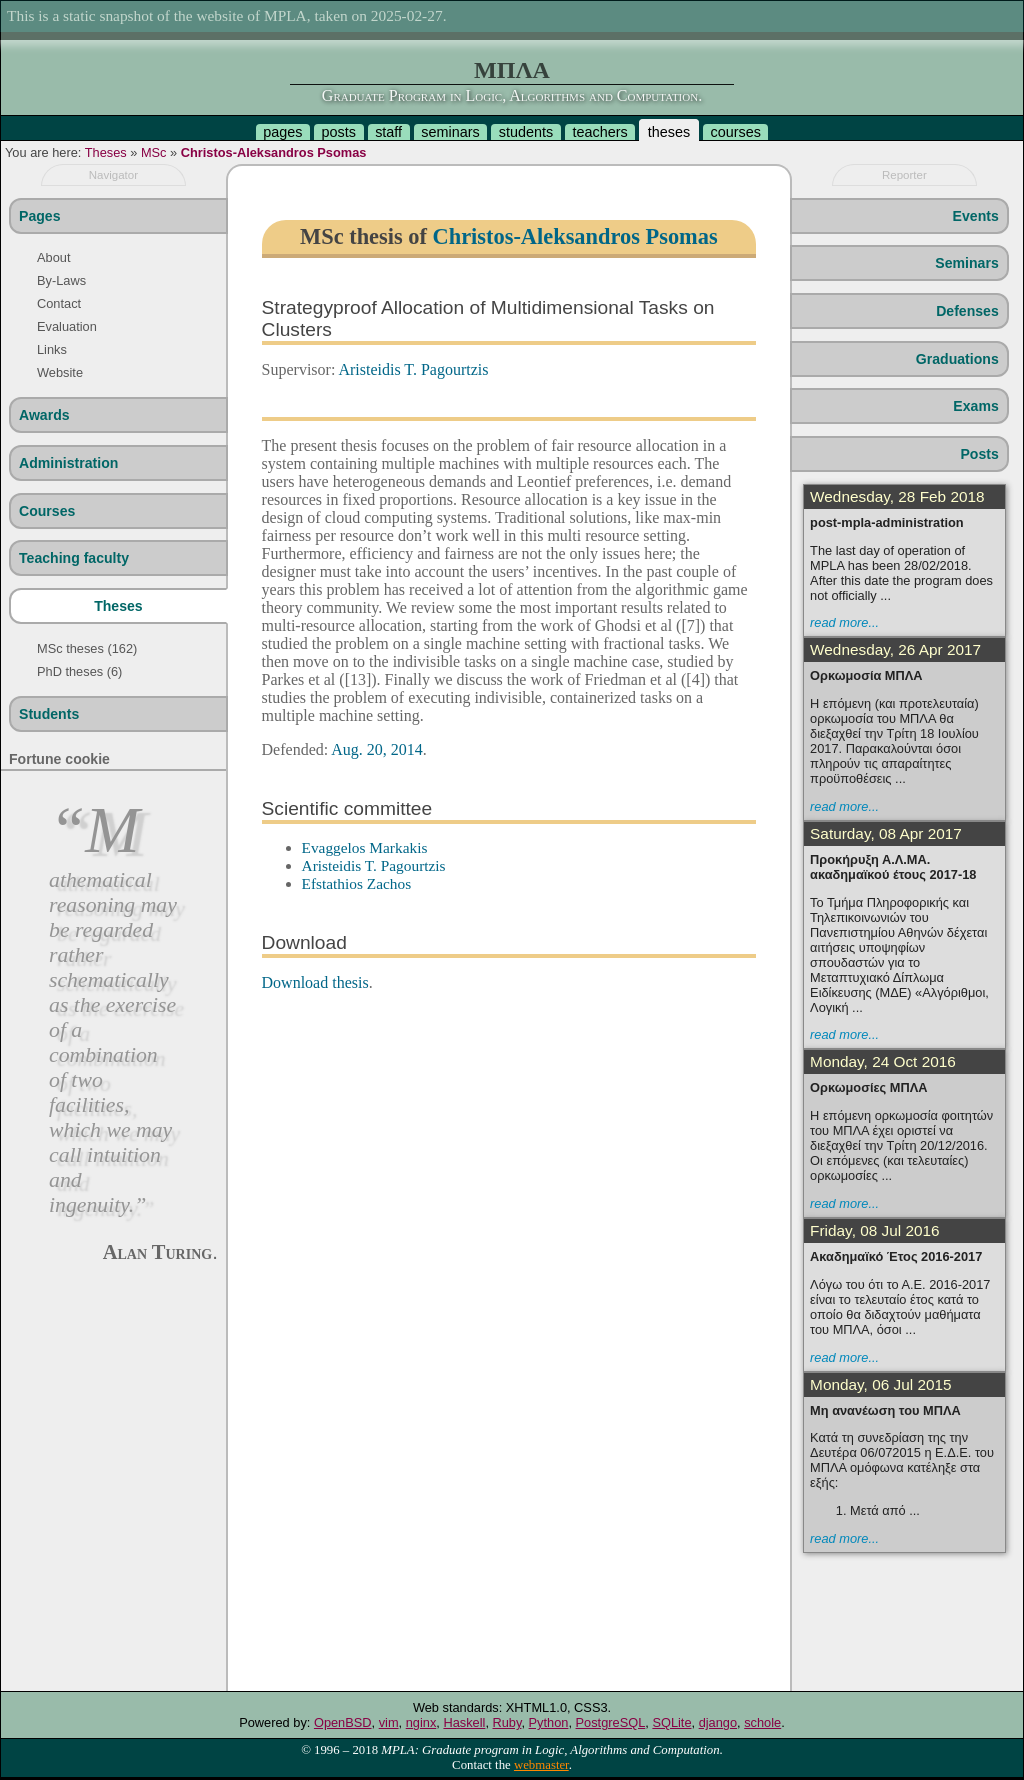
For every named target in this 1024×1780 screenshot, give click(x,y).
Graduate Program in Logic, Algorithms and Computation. (512, 95)
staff (388, 132)
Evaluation (67, 326)
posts (339, 132)
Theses (106, 152)
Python (549, 1722)
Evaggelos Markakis (365, 847)
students (526, 132)
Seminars (966, 263)
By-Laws (61, 280)
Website (60, 372)
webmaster (541, 1765)
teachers (599, 132)
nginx (421, 1722)
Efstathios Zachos (357, 883)
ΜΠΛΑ (512, 70)
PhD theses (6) (79, 671)
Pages (39, 216)
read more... (844, 622)
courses (735, 132)
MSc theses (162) (87, 648)
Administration (68, 463)
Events (976, 216)
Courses (47, 511)
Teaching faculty (74, 558)
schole (762, 1722)
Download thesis (315, 982)
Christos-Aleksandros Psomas (274, 152)
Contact (59, 303)
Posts (979, 454)
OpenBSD (343, 1722)
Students (49, 714)
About (53, 257)
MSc (154, 152)
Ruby (507, 1722)
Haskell (464, 1722)
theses (669, 132)
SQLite (671, 1722)
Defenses (967, 311)
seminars (450, 132)
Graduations (957, 359)
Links (52, 349)
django (718, 1722)
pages (282, 132)
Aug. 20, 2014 (377, 749)
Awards (44, 415)
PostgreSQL (611, 1722)
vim (389, 1722)
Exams (975, 406)
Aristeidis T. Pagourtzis (413, 369)
